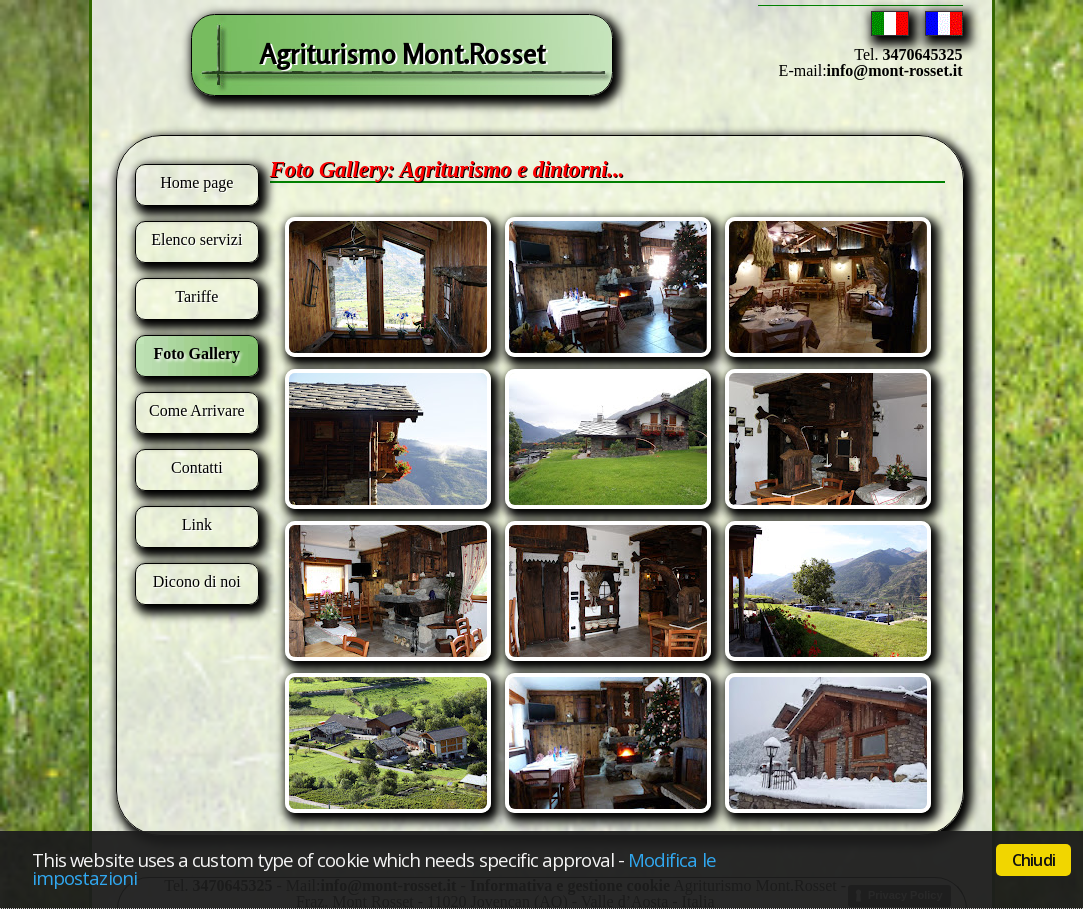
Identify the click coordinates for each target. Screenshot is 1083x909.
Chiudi (1033, 860)
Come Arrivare (197, 410)
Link (197, 524)
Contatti (197, 467)
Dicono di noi (197, 581)
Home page (196, 182)
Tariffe (196, 296)
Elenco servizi (196, 239)
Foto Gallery (196, 353)
